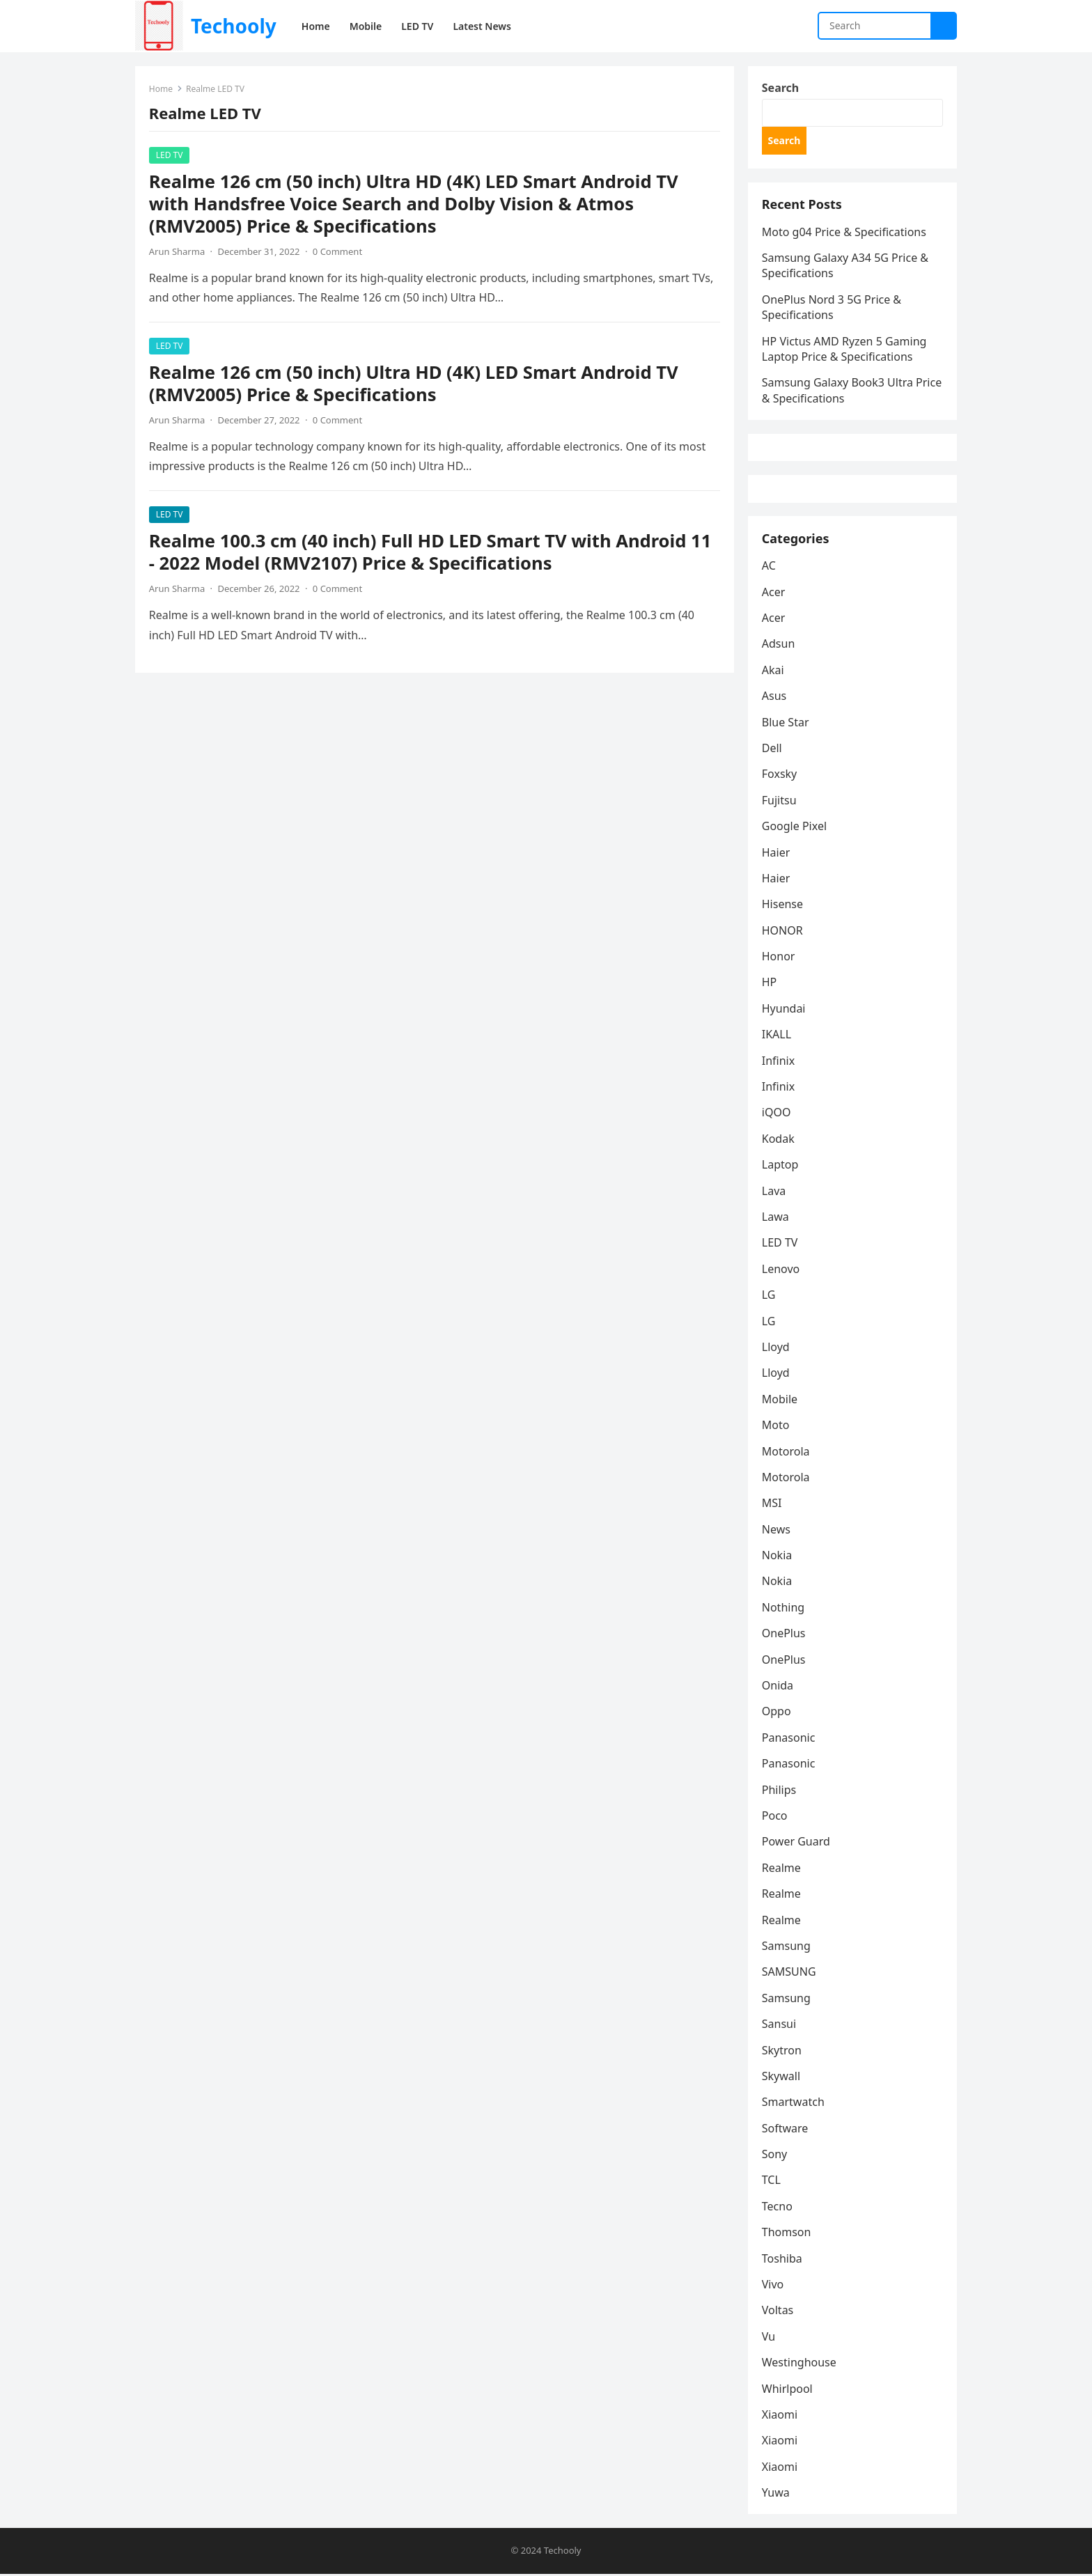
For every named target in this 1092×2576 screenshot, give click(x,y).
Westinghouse (799, 2364)
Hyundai (784, 1010)
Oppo (776, 1713)
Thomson (786, 2234)
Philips (779, 1792)
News (776, 1531)
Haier (776, 854)
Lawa (775, 1218)
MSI (772, 1505)
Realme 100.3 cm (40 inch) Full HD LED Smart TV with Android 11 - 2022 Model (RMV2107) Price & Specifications (430, 552)
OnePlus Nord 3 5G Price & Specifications (831, 307)
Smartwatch (793, 2103)
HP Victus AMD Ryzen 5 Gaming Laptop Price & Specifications (844, 349)
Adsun (778, 645)
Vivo (773, 2286)
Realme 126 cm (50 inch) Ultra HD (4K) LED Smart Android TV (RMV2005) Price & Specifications (413, 383)
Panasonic (789, 1739)
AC (769, 567)
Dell (772, 750)
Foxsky (779, 775)
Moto (776, 1427)
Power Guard (796, 1843)
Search (780, 87)
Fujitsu (779, 802)
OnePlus (784, 1635)
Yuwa (776, 2494)
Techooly (233, 26)
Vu (768, 2338)
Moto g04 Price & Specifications (844, 232)
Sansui (779, 2026)
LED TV (169, 155)
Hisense (782, 906)
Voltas (778, 2312)
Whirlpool (787, 2390)
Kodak (778, 1140)
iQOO (776, 1114)
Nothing (783, 1609)
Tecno (777, 2208)
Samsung (786, 1948)
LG (769, 1296)
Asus (774, 697)
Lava (774, 1193)
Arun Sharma (177, 251)
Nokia (777, 1557)
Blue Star (785, 724)
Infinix (778, 1062)
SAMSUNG (789, 1973)
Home (161, 89)
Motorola (786, 1453)
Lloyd (776, 1349)
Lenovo (781, 1271)
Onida (777, 1687)
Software (785, 2130)
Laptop (780, 1166)
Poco (775, 1817)
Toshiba (782, 2260)
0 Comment (337, 251)
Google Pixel (794, 828)
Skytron (782, 2052)
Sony (775, 2156)
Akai (773, 672)
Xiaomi (779, 2416)
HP (769, 984)
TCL (771, 2182)
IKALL (776, 1036)
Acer (774, 594)
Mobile (779, 1401)
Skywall (781, 2078)
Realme (781, 1870)
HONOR (782, 932)
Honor (778, 958)
